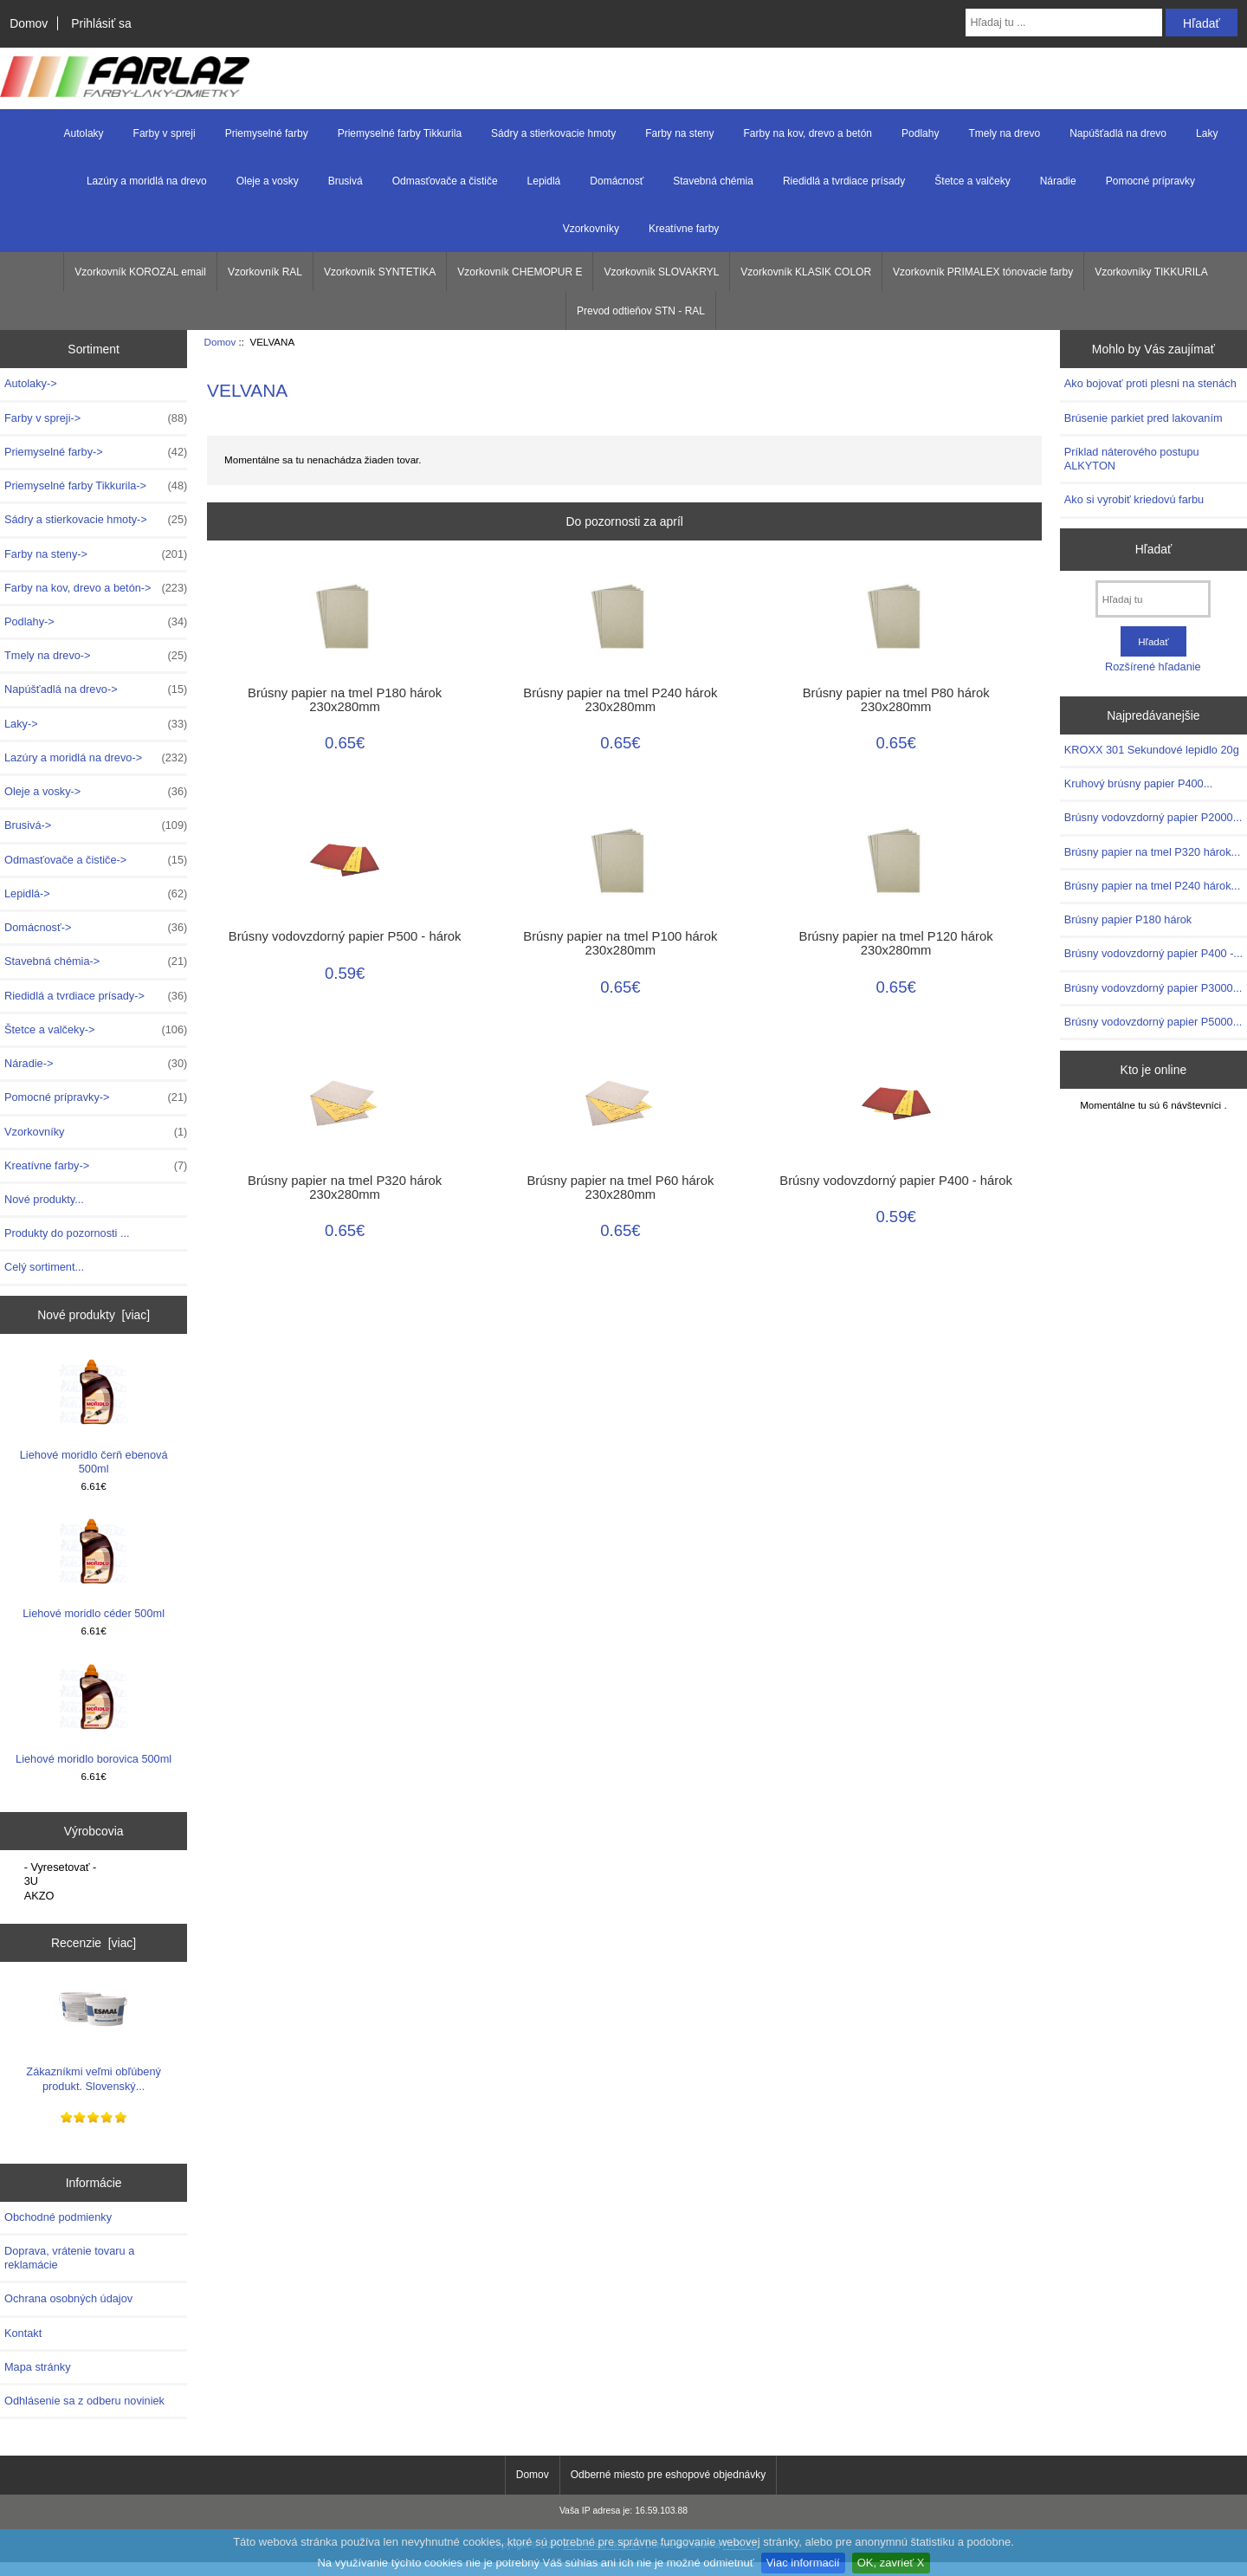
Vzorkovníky (591, 229)
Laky (1207, 133)
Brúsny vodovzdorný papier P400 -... (1153, 953)
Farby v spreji (164, 133)
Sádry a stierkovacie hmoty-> (95, 520)
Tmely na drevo (1004, 133)
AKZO (96, 1896)
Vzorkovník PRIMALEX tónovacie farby (983, 272)
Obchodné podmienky (58, 2216)
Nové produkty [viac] (93, 1315)
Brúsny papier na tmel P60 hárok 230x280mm (620, 1187)
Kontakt (23, 2333)
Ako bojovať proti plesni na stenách (1150, 383)
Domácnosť (616, 181)
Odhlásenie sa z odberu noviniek (84, 2400)
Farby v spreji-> (95, 418)
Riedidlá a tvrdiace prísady (844, 181)
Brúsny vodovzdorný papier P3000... (1153, 987)
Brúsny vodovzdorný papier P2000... (1153, 817)
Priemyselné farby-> (95, 452)
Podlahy (920, 133)
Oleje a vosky (267, 181)
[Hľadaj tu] (1153, 599)
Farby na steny (679, 133)
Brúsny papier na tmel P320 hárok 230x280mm (345, 1187)
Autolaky (84, 133)
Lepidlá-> (95, 894)
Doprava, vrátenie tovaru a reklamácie (69, 2257)
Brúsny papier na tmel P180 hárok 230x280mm (345, 700)
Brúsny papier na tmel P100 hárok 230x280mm (620, 943)
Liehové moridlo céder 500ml (94, 1568)
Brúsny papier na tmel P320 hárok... (1152, 851)
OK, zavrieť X (891, 2562)
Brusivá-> (95, 825)
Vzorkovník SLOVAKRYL (661, 272)
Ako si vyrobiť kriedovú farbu (1134, 499)
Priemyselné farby (266, 133)
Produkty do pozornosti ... (67, 1233)
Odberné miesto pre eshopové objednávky (668, 2475)
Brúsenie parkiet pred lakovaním (1143, 417)
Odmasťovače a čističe (445, 181)
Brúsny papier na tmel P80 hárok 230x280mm (896, 700)
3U (96, 1881)
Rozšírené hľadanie (1153, 666)
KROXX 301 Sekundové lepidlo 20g (1151, 749)
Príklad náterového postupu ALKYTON (1131, 458)
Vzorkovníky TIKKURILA (1151, 272)
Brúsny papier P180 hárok (1128, 919)
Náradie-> (95, 1064)
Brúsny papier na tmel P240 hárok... (1152, 885)
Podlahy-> (95, 622)
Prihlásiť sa (101, 23)
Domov (29, 23)
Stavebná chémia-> (95, 961)
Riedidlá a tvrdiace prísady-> (95, 996)
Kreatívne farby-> (95, 1166)
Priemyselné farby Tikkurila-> (95, 486)
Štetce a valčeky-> (95, 1030)
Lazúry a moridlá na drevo (147, 181)
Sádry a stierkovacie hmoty (553, 133)
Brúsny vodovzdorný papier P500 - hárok (345, 936)
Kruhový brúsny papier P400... (1138, 783)
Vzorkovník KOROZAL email (140, 272)
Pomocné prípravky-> (95, 1097)
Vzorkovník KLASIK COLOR (805, 272)
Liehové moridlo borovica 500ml (93, 1713)
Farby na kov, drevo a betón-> (95, 588)
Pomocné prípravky (1150, 181)
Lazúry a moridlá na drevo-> (95, 758)
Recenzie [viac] (93, 1943)
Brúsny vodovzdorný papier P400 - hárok (895, 1181)
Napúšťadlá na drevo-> (95, 689)
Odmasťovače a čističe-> (95, 860)
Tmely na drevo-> (95, 656)
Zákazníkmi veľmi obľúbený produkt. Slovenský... (93, 2033)
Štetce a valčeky (972, 181)
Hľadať (1154, 549)
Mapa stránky (37, 2366)
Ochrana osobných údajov (68, 2298)
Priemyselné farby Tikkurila (400, 133)
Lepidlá (544, 181)
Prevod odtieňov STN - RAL (641, 311)
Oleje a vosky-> (95, 792)
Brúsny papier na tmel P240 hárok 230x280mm (620, 700)
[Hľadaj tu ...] (1064, 22)
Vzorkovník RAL (265, 272)
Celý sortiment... (44, 1266)
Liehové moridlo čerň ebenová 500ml (94, 1415)
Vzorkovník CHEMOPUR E (519, 272)
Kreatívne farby (684, 229)
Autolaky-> (30, 383)
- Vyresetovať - (96, 1867)
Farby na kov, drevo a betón (808, 133)
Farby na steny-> (95, 554)
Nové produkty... (44, 1199)
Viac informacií (803, 2562)
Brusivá (345, 181)
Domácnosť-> (95, 928)
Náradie (1058, 181)
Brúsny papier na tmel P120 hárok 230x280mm (896, 943)
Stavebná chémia (713, 181)
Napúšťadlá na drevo (1117, 133)
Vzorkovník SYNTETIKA (380, 272)
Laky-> (95, 724)
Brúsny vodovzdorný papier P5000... (1153, 1021)
